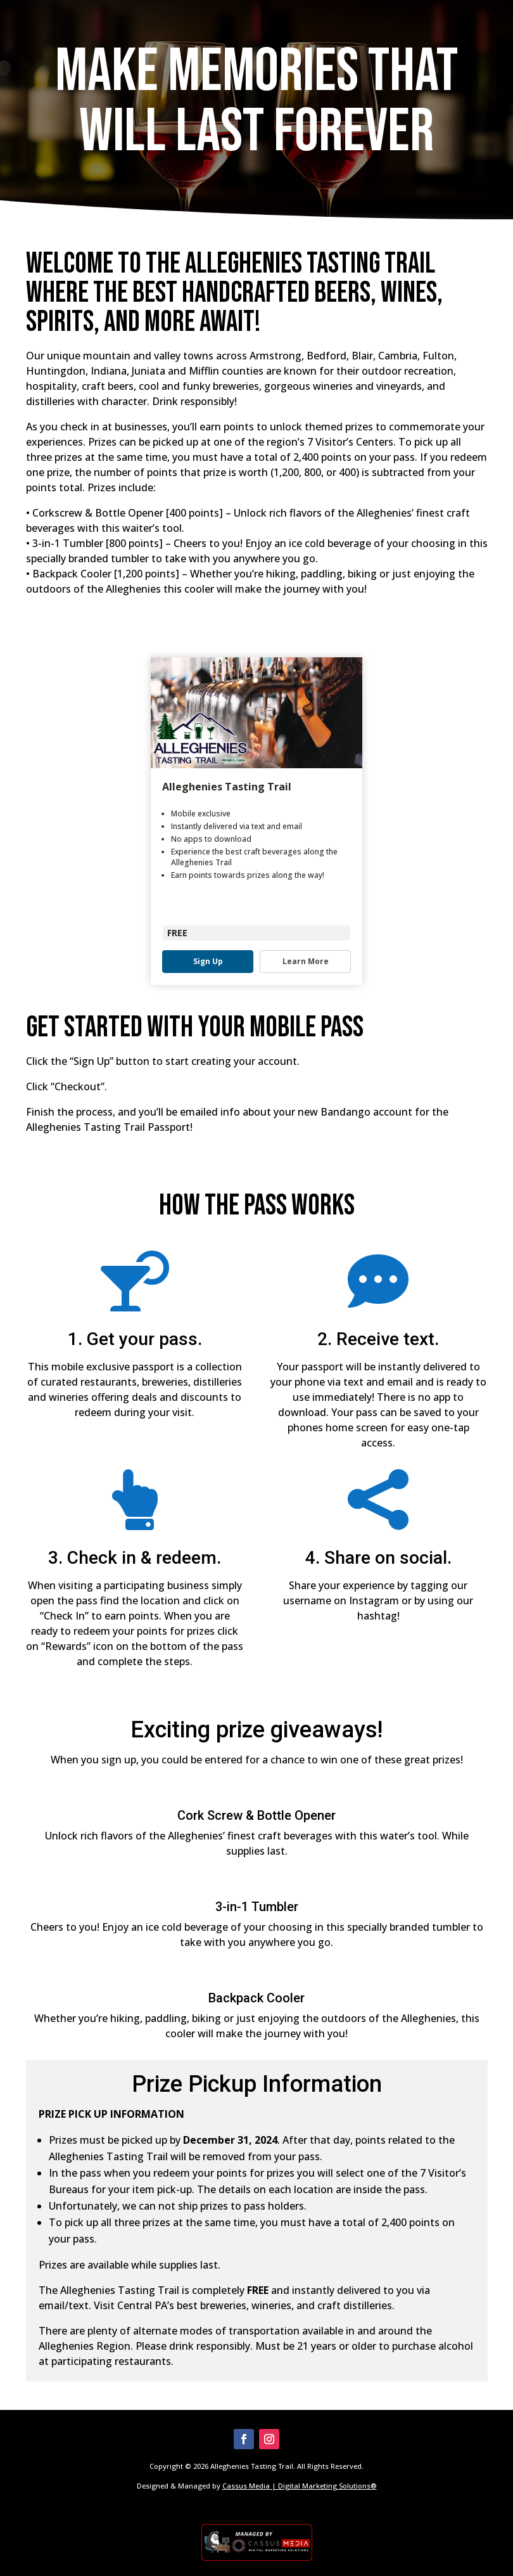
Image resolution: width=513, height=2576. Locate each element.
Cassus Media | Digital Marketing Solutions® (299, 2485)
